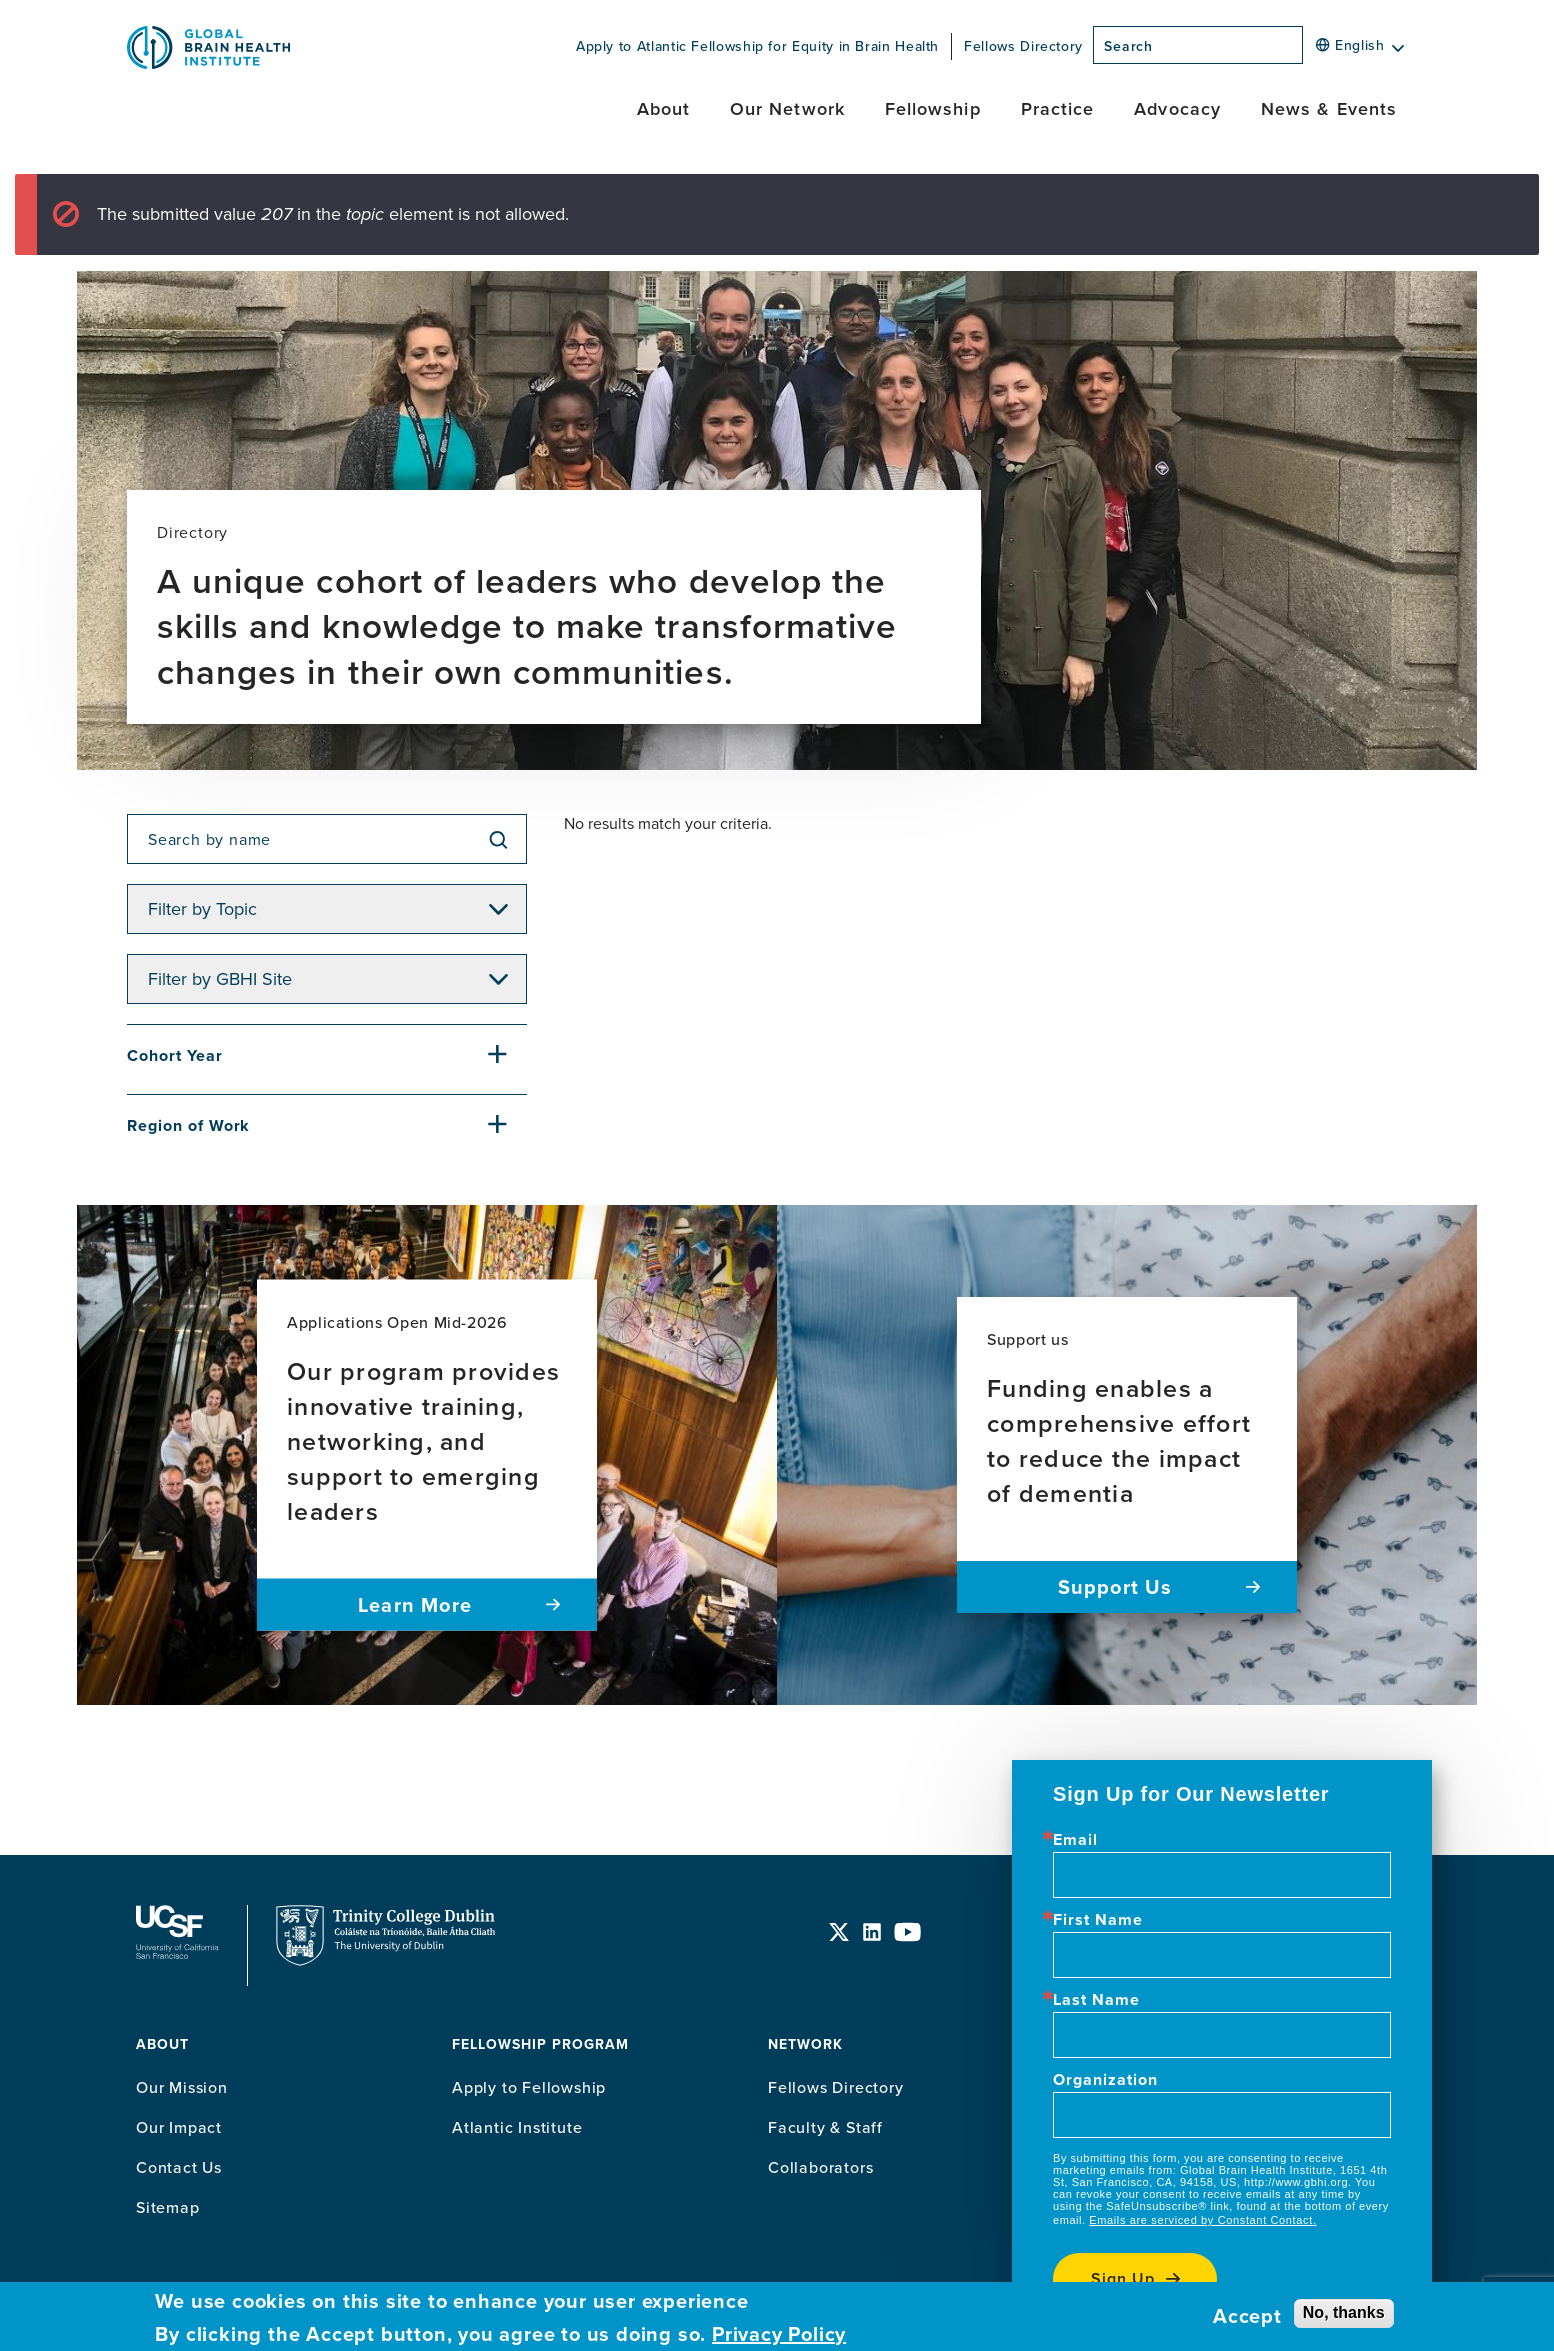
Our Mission (182, 2087)
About (663, 108)
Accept (1247, 2316)
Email (1075, 1840)
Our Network (787, 108)
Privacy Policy (779, 2334)
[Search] (1309, 51)
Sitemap (168, 2207)
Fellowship (933, 108)
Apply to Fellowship (529, 2087)
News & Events (1329, 108)
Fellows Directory (1023, 46)
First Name (1098, 1920)
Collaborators (820, 2167)
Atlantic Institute (517, 2127)
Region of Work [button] (188, 1125)
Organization (1105, 2080)
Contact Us (179, 2167)
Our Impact (179, 2127)
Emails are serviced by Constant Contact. (1202, 2220)
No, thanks (1344, 2312)
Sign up (1123, 2278)
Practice (1058, 108)
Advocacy (1177, 108)
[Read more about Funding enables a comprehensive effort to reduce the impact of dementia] (1127, 1455)
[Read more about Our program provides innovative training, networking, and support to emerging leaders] (427, 1455)
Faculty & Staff (825, 2127)
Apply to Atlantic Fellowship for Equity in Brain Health (757, 46)
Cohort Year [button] (175, 1055)
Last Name (1096, 2000)
